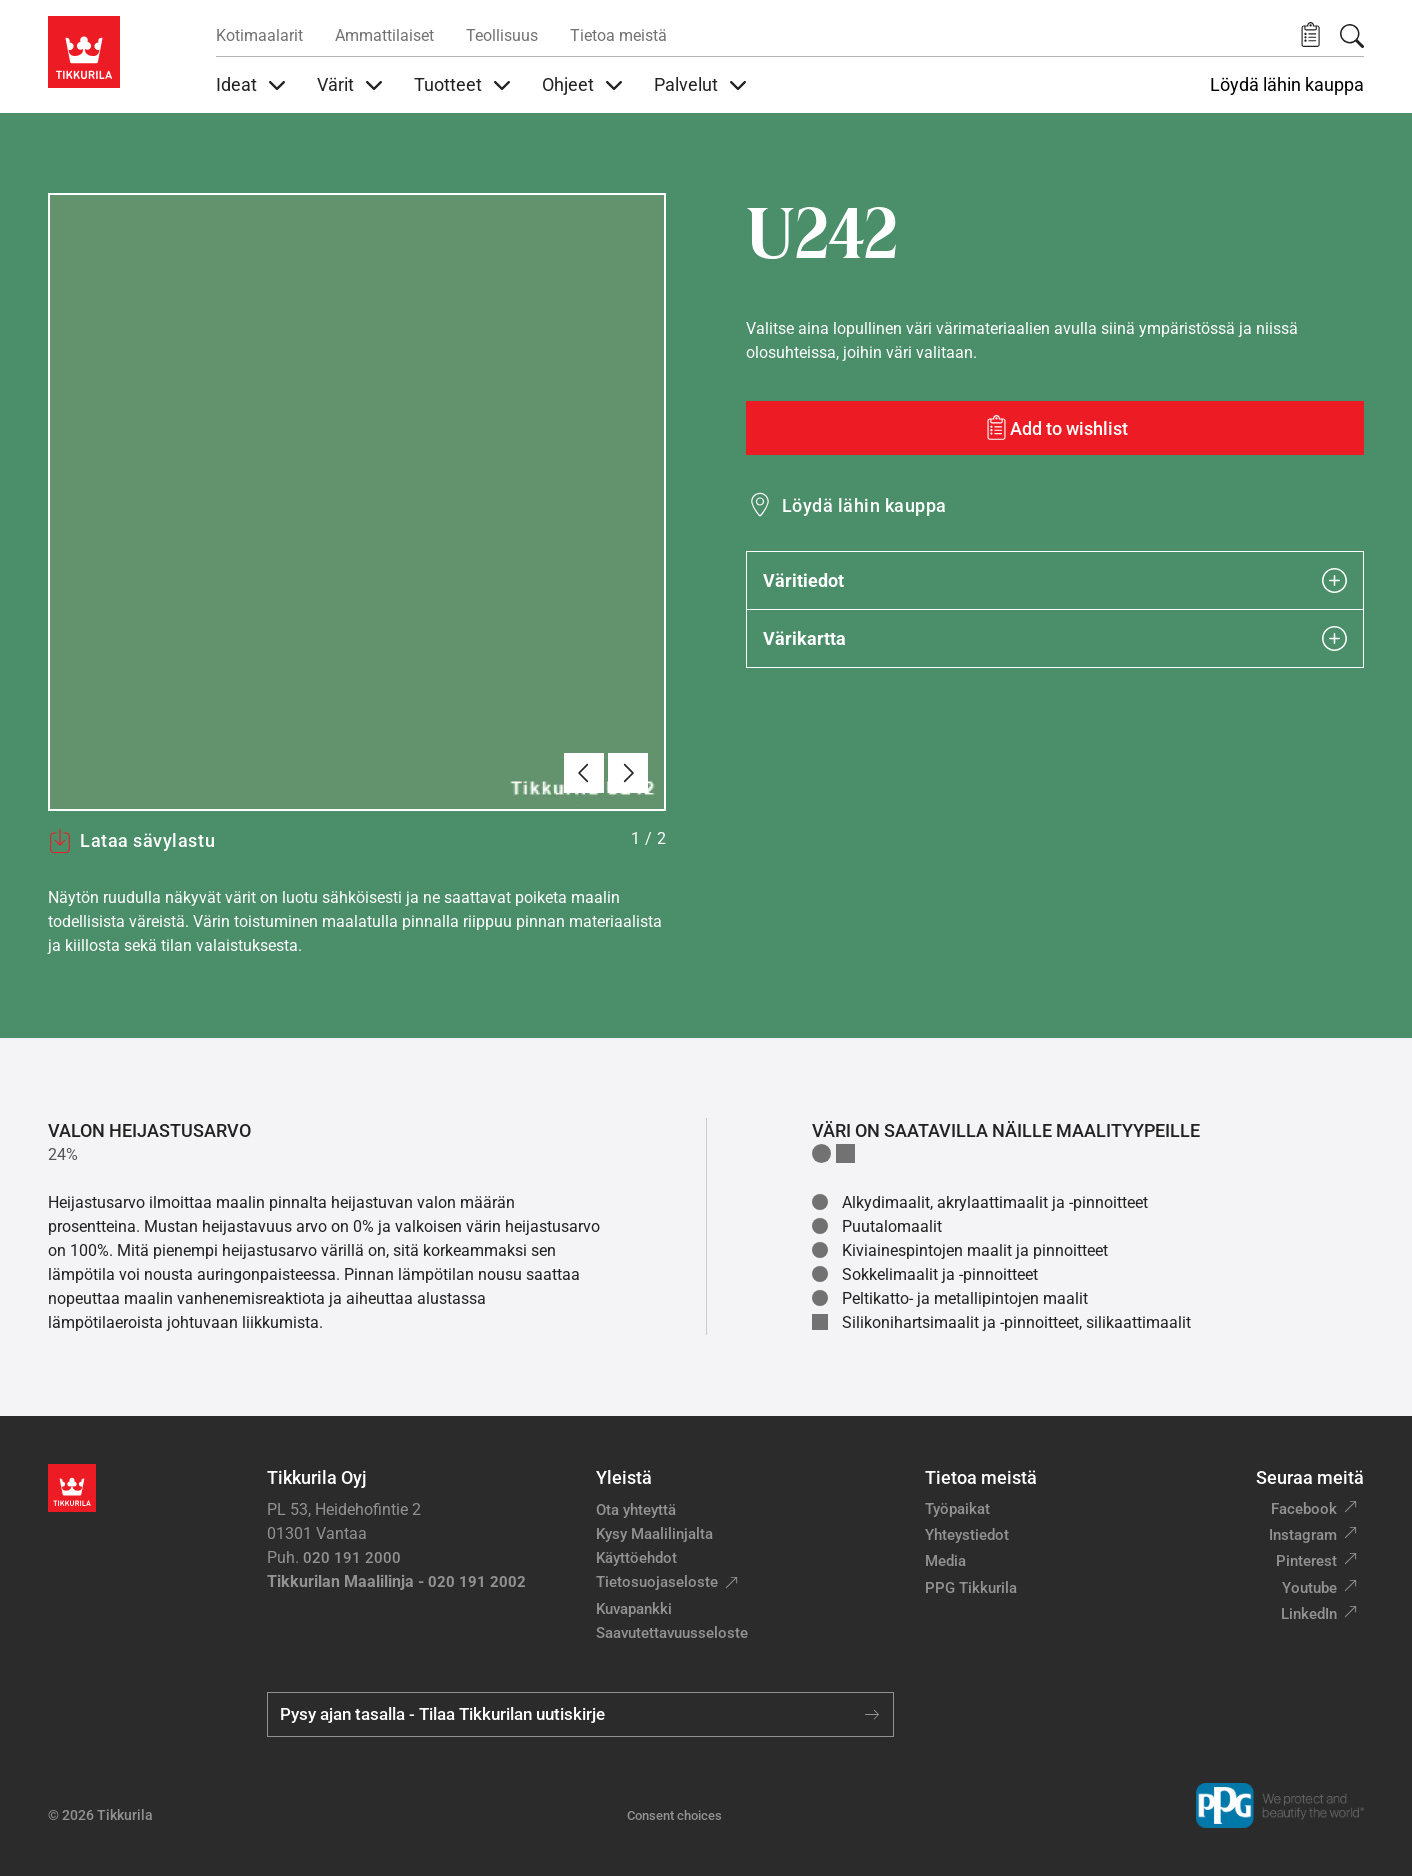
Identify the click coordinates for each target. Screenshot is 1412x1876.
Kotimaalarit (259, 35)
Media (945, 1561)
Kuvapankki (634, 1609)
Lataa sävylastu (131, 841)
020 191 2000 (352, 1558)
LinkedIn (1309, 1614)
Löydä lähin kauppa (1287, 85)
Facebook (1304, 1509)
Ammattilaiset (384, 35)
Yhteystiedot (967, 1535)
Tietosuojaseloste (657, 1582)
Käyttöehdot (636, 1558)
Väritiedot (1055, 580)
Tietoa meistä (618, 35)
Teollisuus (502, 35)
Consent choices (674, 1815)
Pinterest (1306, 1561)
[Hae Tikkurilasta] (1352, 36)
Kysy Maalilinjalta (654, 1534)
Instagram (1303, 1535)
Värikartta (1055, 638)
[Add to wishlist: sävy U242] (1055, 428)
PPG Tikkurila (971, 1588)
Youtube (1309, 1588)
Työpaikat (957, 1509)
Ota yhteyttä (636, 1510)
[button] (1310, 35)
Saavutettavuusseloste (672, 1633)
